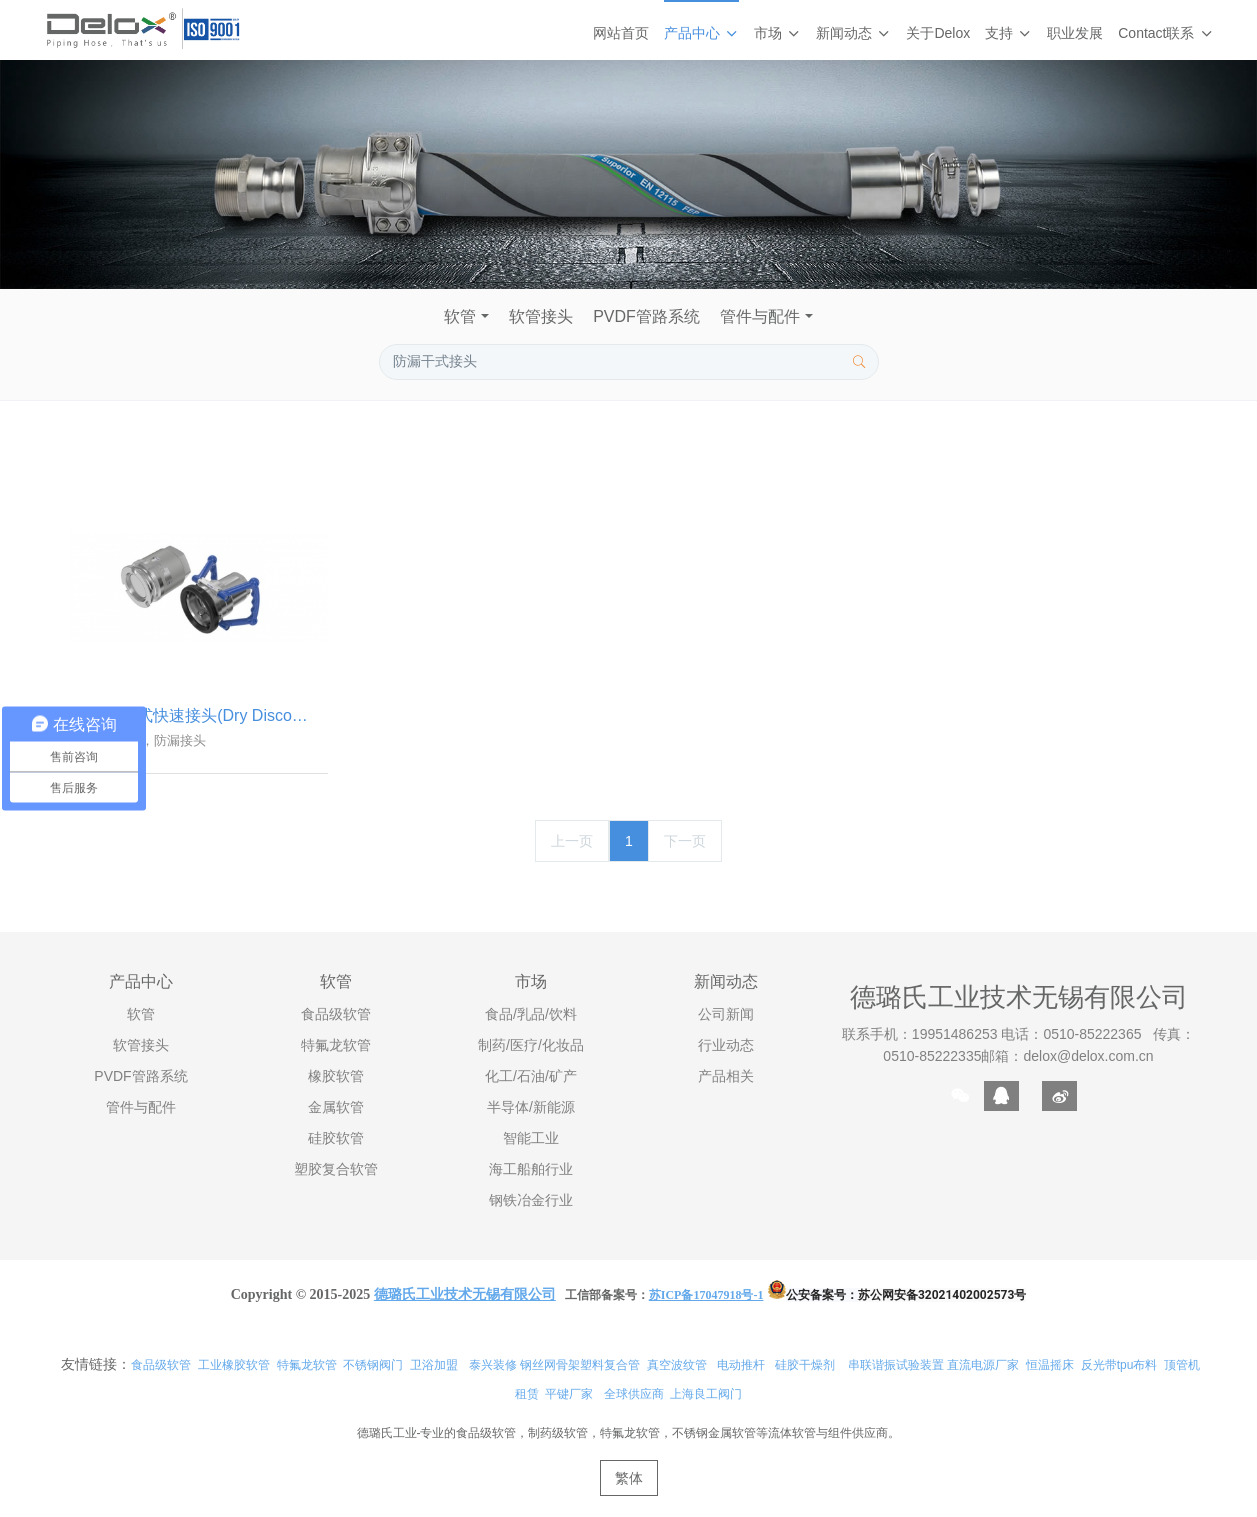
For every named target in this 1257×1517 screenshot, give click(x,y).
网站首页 (621, 33)
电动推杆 (741, 1366)
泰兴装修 (493, 1366)
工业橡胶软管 (234, 1366)
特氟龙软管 (307, 1366)
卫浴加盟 (434, 1366)
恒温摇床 (1050, 1366)
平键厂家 (569, 1395)
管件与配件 (760, 316)
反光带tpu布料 (1119, 1366)
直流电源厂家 (983, 1366)
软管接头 (541, 316)
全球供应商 (634, 1395)
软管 (460, 316)
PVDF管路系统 (646, 316)
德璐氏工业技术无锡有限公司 (1019, 999)
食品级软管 (161, 1366)
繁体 (629, 1479)
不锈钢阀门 (373, 1366)
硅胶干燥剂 (805, 1366)
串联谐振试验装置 (896, 1366)
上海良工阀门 (706, 1395)
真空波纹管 (677, 1366)
